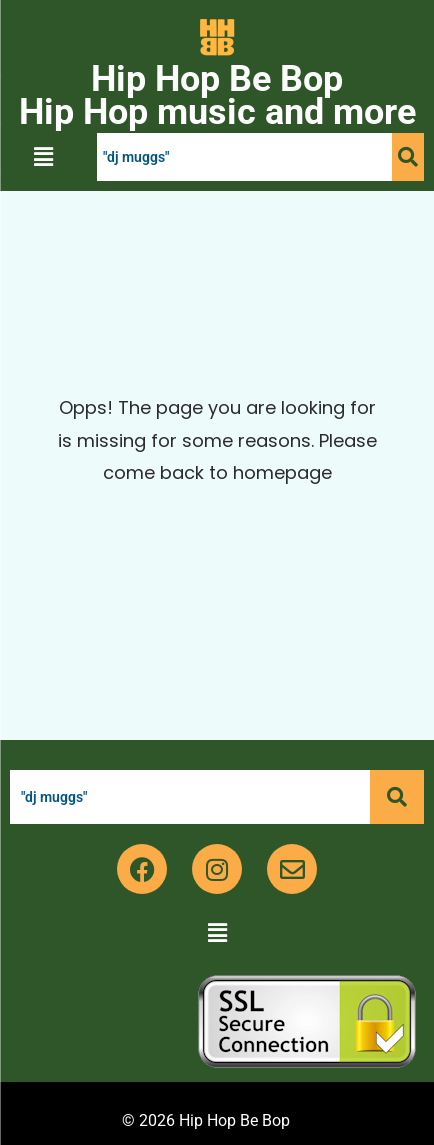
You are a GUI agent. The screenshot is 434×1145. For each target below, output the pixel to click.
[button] (43, 157)
